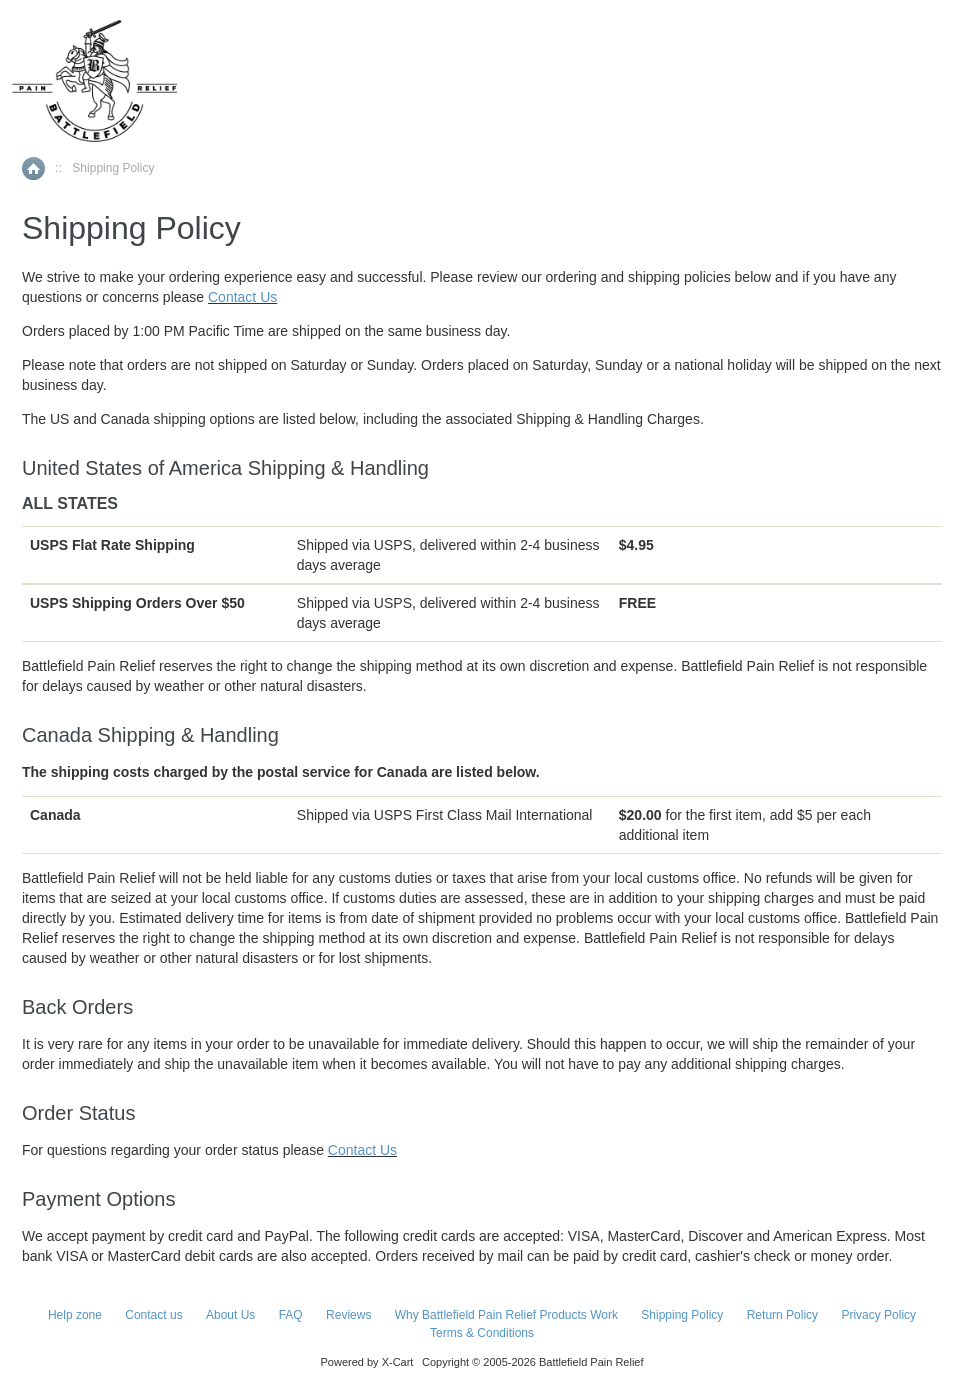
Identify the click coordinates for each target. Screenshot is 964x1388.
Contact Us (242, 297)
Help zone (75, 1315)
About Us (230, 1315)
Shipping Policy (682, 1315)
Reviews (348, 1315)
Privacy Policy (878, 1315)
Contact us (153, 1315)
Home (33, 168)
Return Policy (782, 1315)
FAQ (291, 1315)
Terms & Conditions (482, 1333)
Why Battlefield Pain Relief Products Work (506, 1315)
